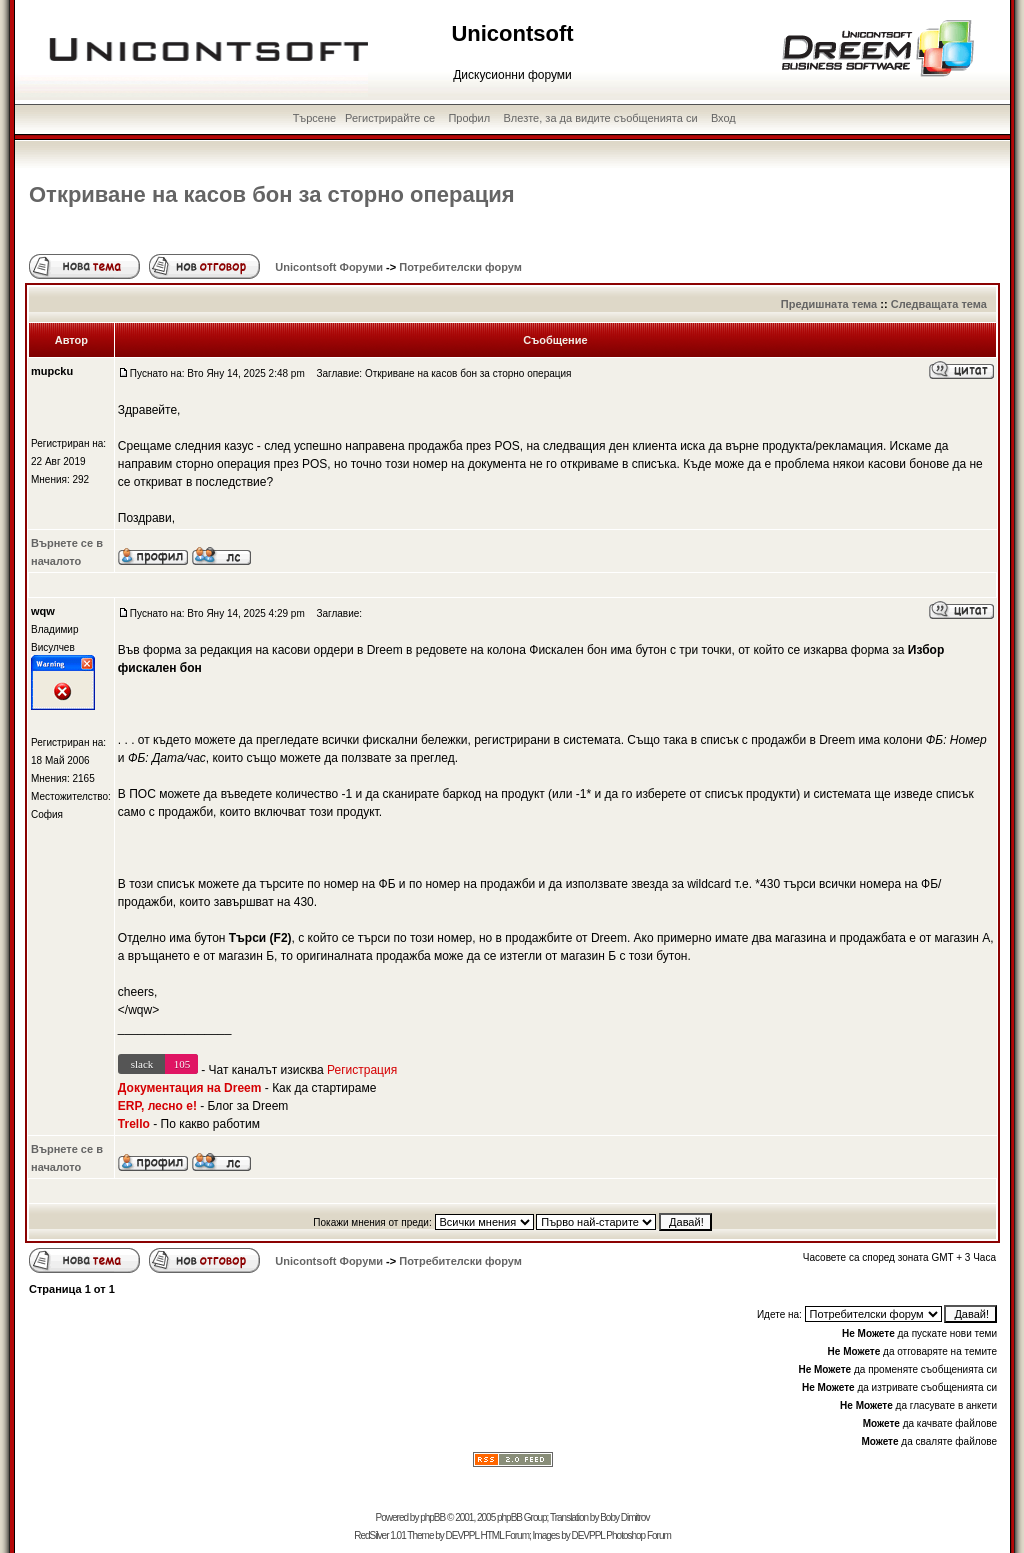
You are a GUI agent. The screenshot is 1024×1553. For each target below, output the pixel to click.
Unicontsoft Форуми (329, 267)
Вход (723, 118)
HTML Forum (504, 1535)
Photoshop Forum (638, 1535)
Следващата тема (939, 304)
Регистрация (362, 1070)
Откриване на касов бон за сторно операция (272, 194)
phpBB (432, 1517)
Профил (469, 118)
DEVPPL (462, 1535)
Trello (134, 1124)
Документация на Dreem (190, 1088)
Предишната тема (829, 304)
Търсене (315, 118)
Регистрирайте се (390, 118)
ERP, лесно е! (157, 1106)
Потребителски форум (460, 267)
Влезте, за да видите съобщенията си (601, 118)
